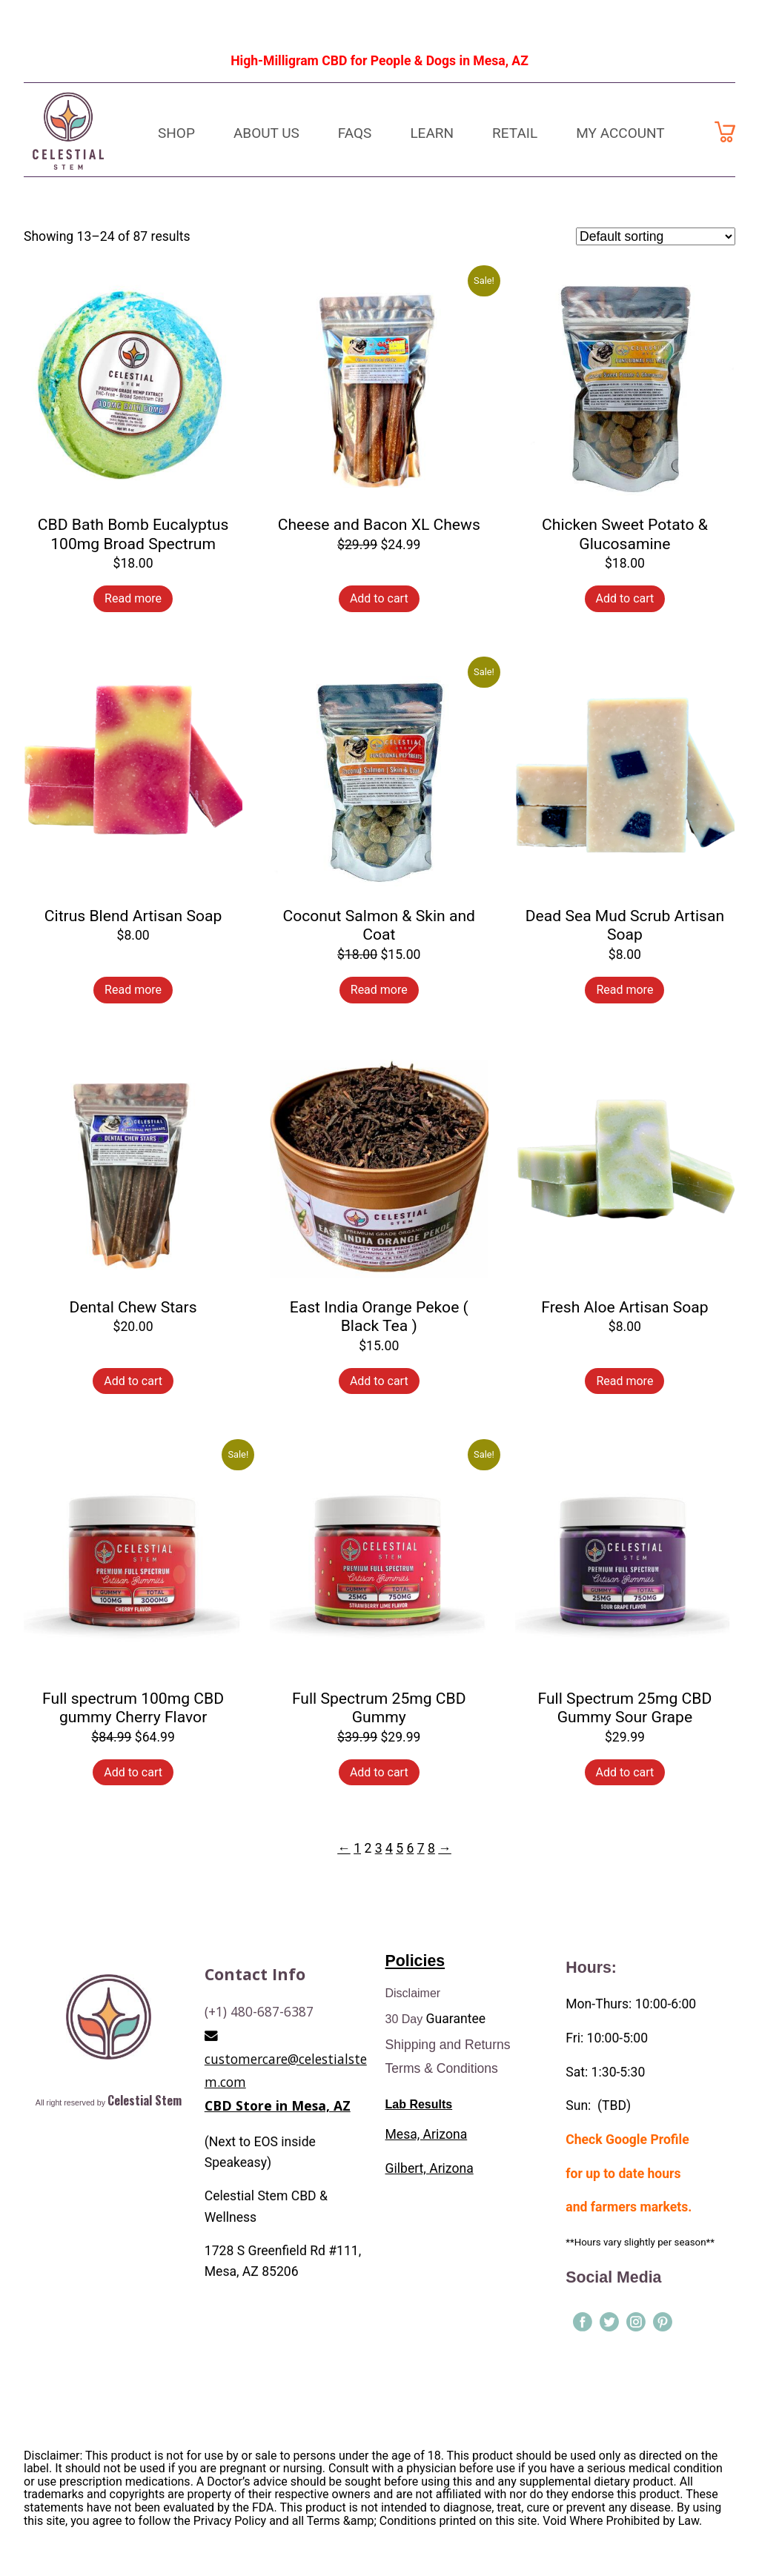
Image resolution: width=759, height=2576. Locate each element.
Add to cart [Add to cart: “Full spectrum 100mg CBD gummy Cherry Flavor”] (133, 1772)
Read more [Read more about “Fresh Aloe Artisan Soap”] (624, 1381)
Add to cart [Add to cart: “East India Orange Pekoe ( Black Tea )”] (379, 1381)
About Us (266, 133)
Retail (514, 133)
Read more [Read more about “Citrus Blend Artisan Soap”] (133, 990)
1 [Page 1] (357, 1848)
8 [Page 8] (431, 1848)
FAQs (355, 133)
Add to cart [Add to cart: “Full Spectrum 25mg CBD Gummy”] (379, 1772)
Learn (432, 133)
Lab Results (419, 2106)
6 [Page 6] (410, 1848)
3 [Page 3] (378, 1848)
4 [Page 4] (389, 1848)
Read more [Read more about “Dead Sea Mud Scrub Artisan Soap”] (624, 990)
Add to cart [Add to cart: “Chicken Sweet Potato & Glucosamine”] (625, 598)
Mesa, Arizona (426, 2136)
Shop (176, 133)
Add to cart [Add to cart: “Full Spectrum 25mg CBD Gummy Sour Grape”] (625, 1772)
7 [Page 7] (421, 1848)
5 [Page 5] (399, 1848)
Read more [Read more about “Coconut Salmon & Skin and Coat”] (379, 990)
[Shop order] (655, 236)
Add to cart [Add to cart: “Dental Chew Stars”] (133, 1381)
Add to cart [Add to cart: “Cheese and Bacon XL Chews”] (379, 598)
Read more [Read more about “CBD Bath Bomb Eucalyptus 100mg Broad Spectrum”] (133, 598)
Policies (415, 1963)
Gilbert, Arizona (429, 2170)
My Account (620, 133)
